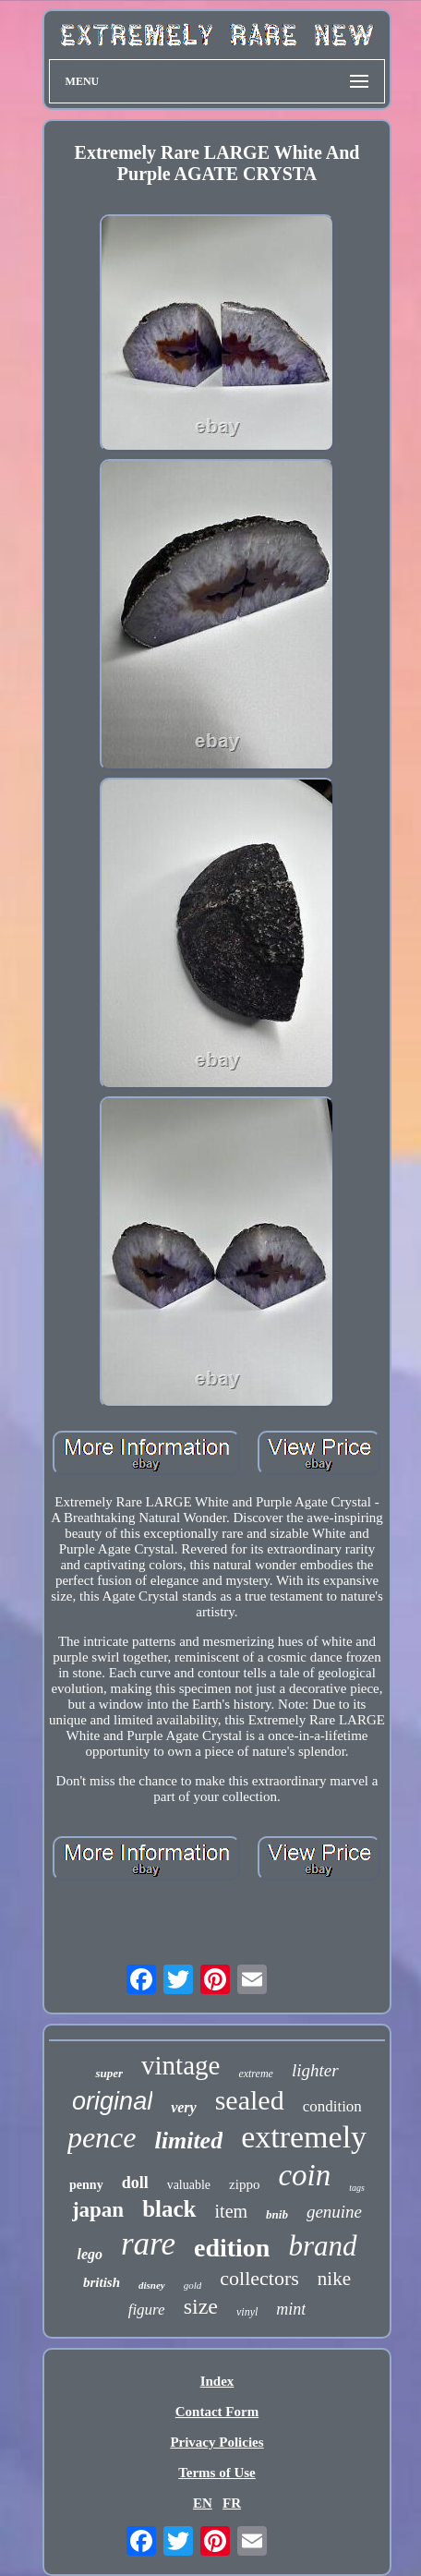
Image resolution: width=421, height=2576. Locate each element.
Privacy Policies (216, 2442)
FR (232, 2503)
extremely (304, 2137)
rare (148, 2244)
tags (357, 2188)
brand (322, 2246)
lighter (315, 2070)
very (184, 2107)
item (231, 2211)
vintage (180, 2065)
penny (86, 2185)
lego (89, 2254)
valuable (188, 2185)
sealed (249, 2100)
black (169, 2208)
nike (334, 2279)
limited (188, 2140)
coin (304, 2175)
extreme (255, 2073)
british (101, 2282)
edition (232, 2247)
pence (102, 2137)
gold (193, 2285)
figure (146, 2309)
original (112, 2101)
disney (151, 2285)
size (201, 2306)
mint (291, 2309)
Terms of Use (217, 2472)
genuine (334, 2211)
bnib (277, 2214)
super (109, 2073)
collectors (259, 2278)
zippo (244, 2184)
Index (217, 2381)
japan (98, 2209)
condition (332, 2106)
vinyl (247, 2311)
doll (135, 2182)
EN (202, 2503)
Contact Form (217, 2411)
